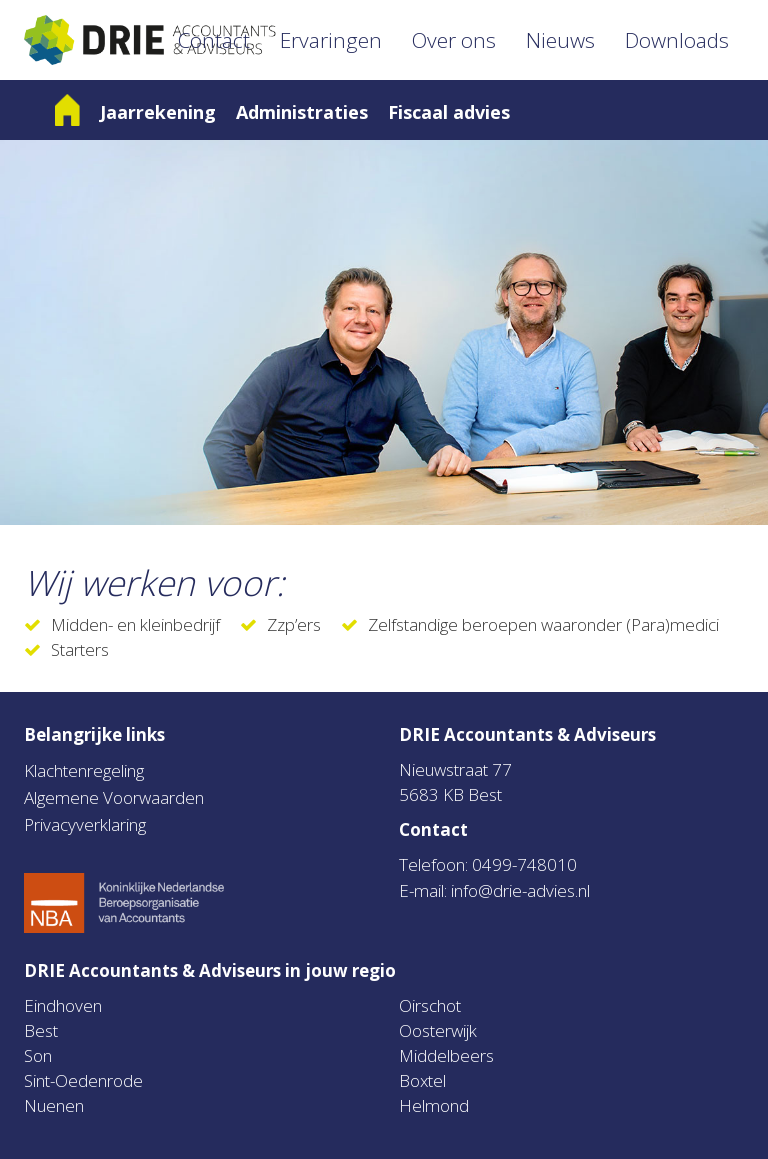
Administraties (302, 112)
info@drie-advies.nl (520, 890)
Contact (214, 40)
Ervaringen (331, 40)
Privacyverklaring (85, 824)
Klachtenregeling (84, 770)
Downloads (677, 40)
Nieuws (560, 40)
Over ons (454, 40)
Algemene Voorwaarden (114, 797)
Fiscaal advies (449, 112)
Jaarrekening (158, 112)
